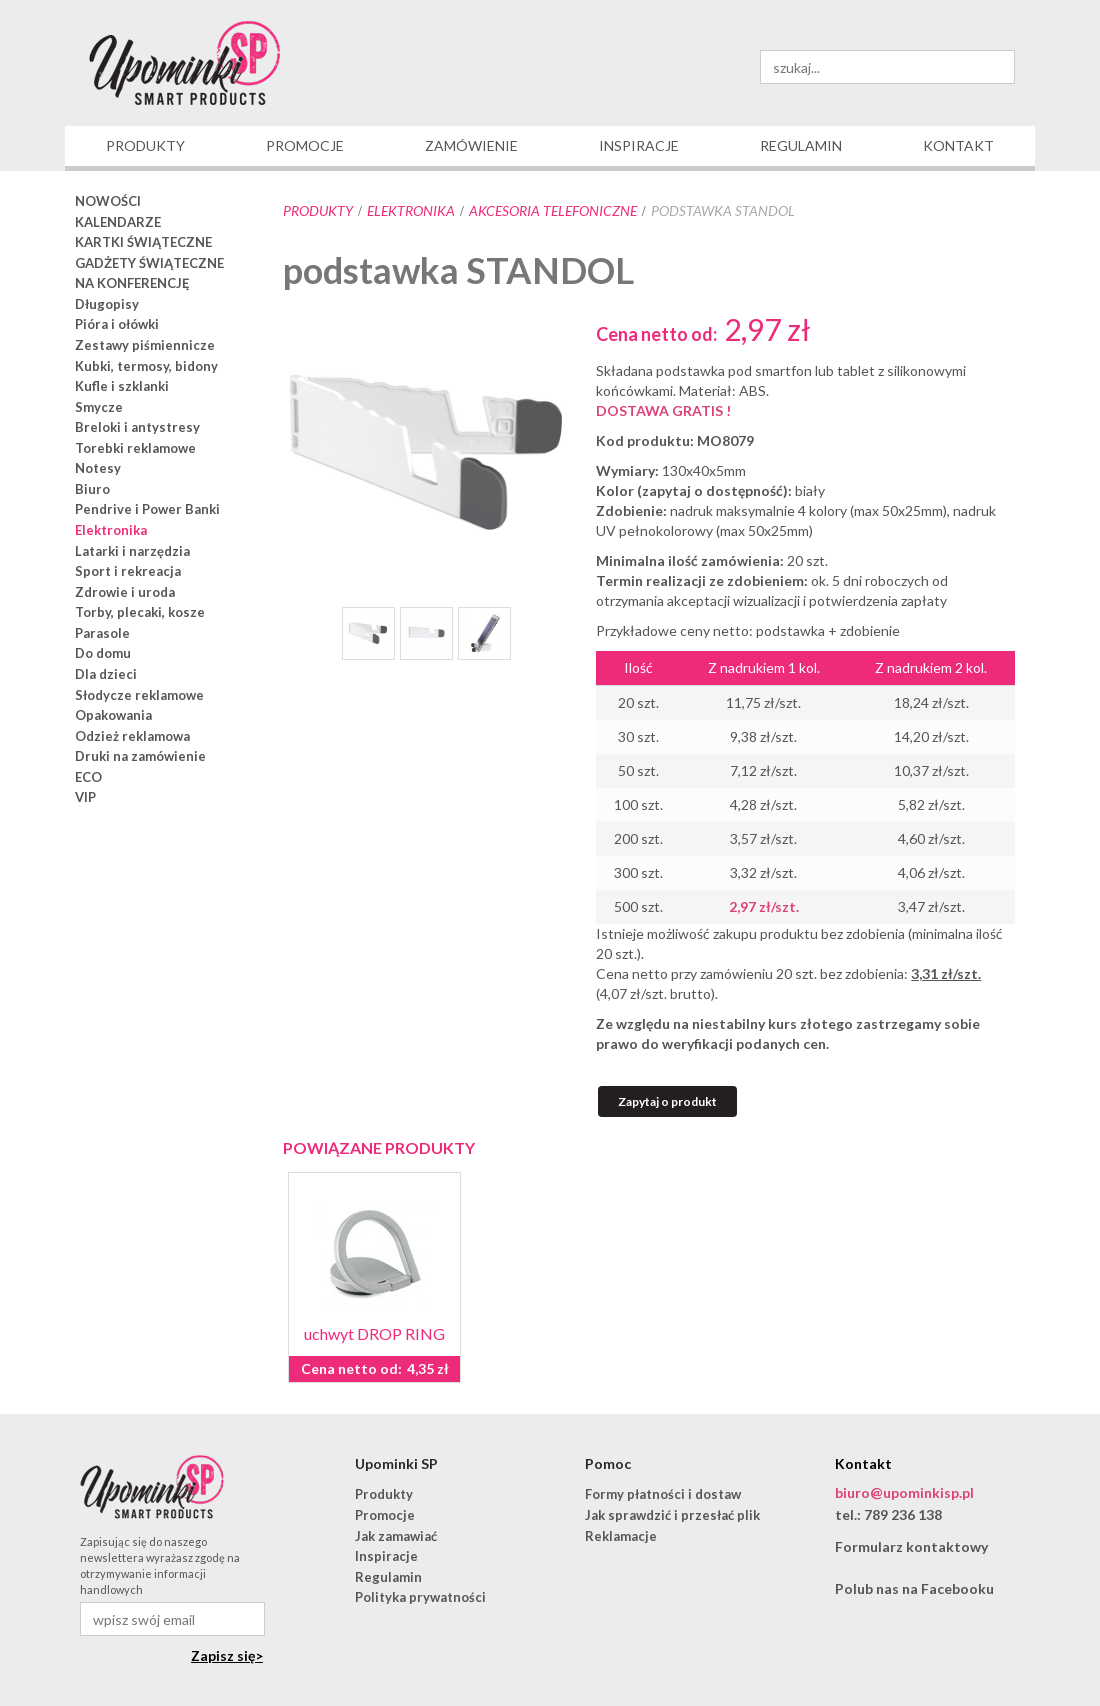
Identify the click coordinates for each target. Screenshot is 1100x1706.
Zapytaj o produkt (667, 1101)
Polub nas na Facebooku (914, 1588)
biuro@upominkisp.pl (904, 1492)
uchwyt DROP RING (374, 1333)
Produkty (318, 210)
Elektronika (411, 210)
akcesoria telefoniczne (553, 210)
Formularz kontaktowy (911, 1546)
